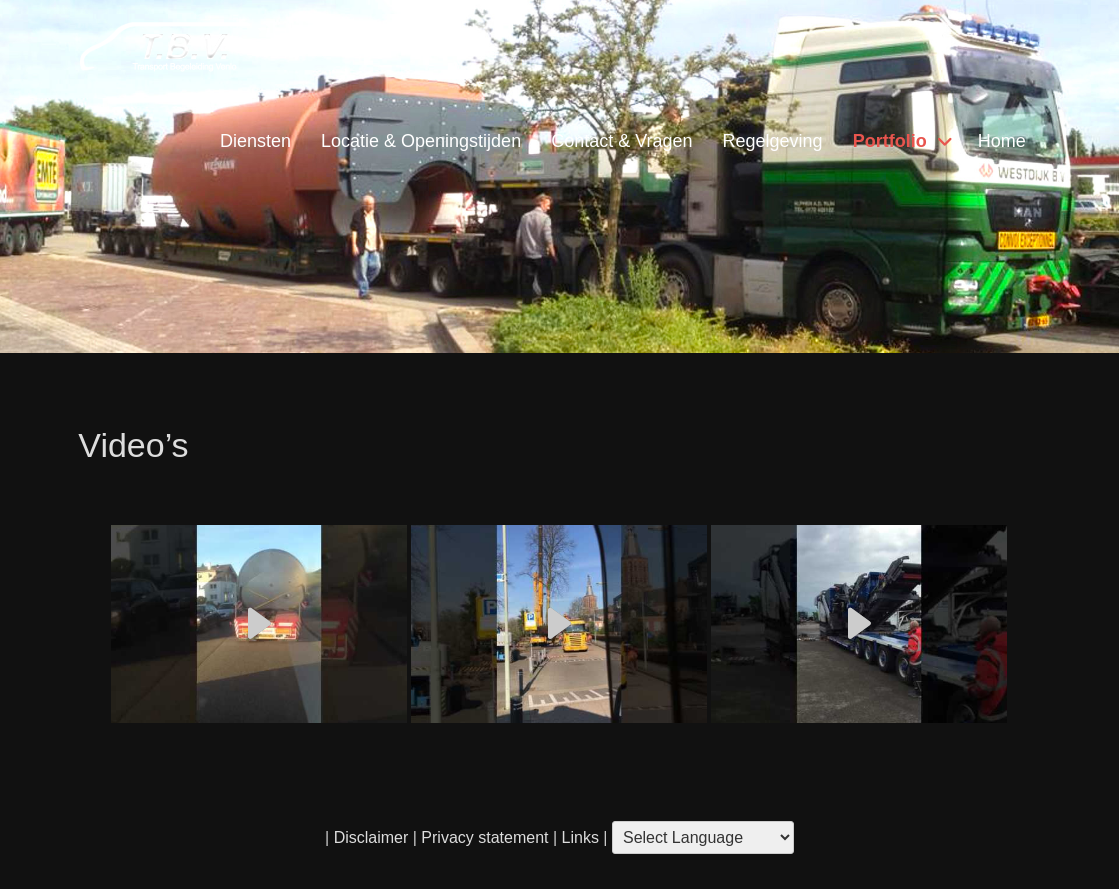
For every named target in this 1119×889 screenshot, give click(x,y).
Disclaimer (371, 837)
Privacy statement (484, 837)
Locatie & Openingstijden (421, 141)
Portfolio (890, 141)
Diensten (255, 141)
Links (578, 837)
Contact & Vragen (621, 141)
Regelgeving (773, 141)
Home (1002, 141)
